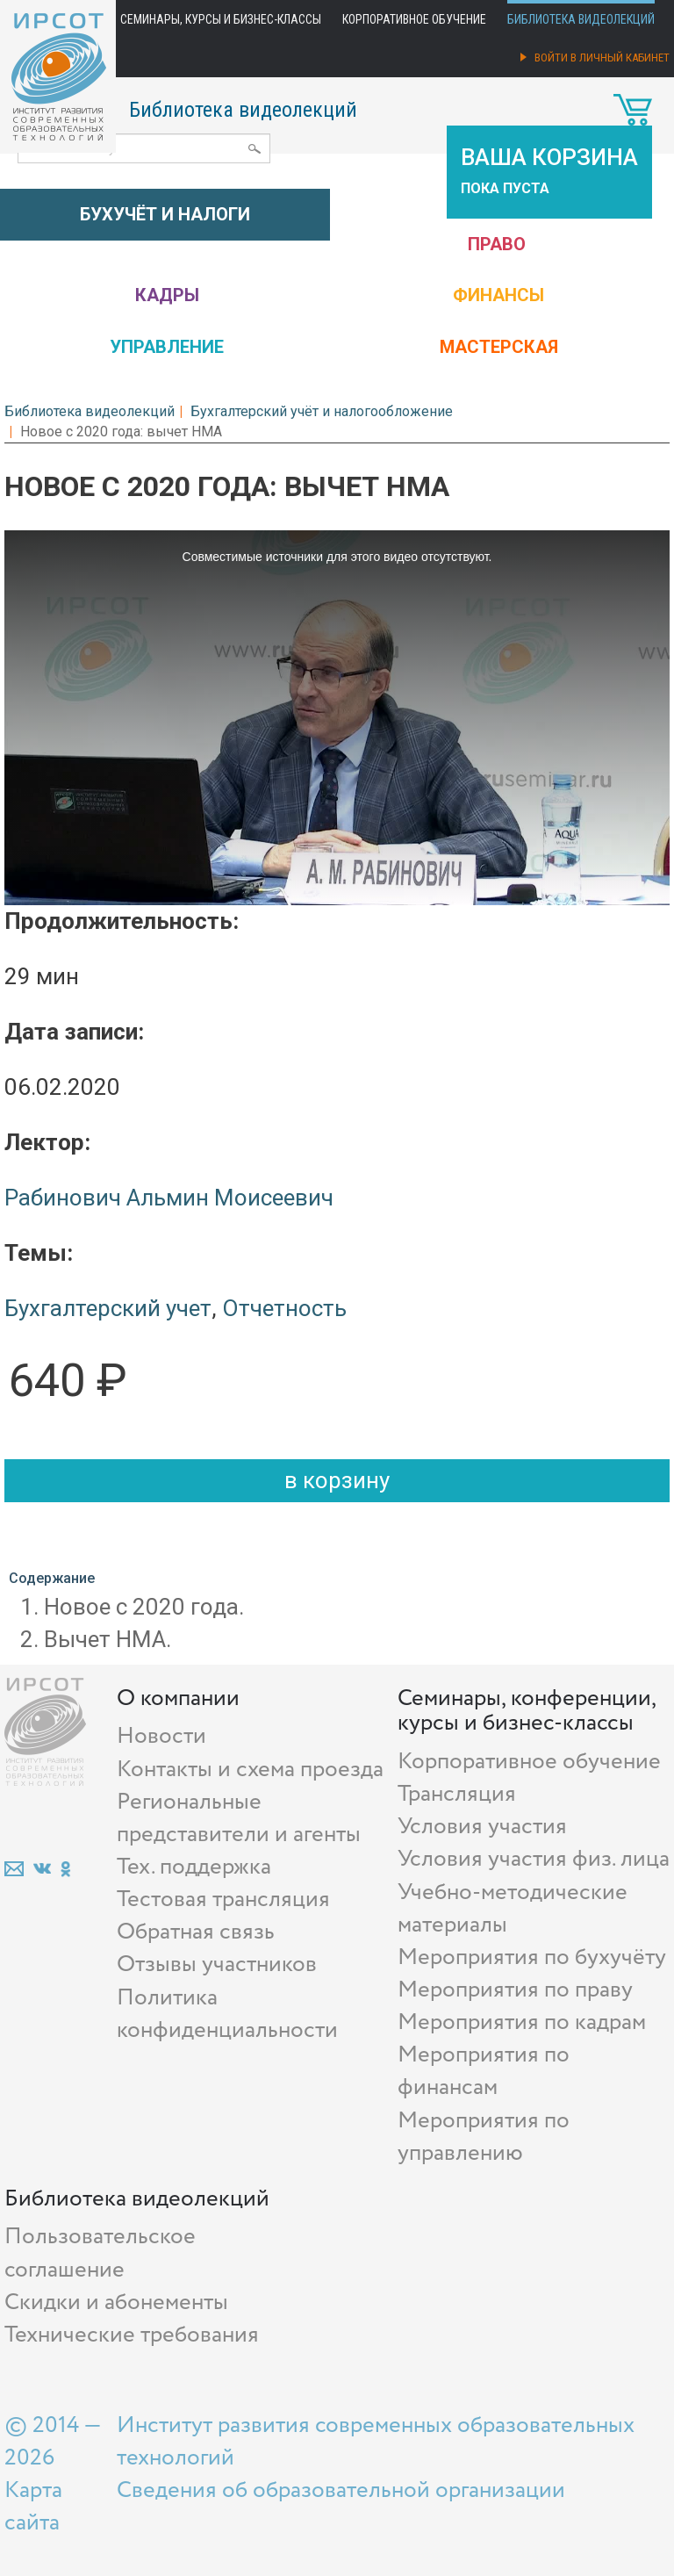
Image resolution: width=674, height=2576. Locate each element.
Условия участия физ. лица (534, 1859)
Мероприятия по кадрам (522, 2022)
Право (497, 244)
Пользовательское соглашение (100, 2253)
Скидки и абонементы (116, 2302)
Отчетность (284, 1308)
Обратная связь (196, 1932)
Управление (167, 346)
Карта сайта (33, 2506)
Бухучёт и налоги (165, 214)
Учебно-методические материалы (512, 1908)
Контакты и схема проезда (250, 1769)
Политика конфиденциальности (227, 2014)
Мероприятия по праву (515, 1990)
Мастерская (499, 346)
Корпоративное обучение (414, 19)
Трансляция (457, 1794)
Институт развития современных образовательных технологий (376, 2441)
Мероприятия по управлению (484, 2137)
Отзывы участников (217, 1964)
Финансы (498, 295)
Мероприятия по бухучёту (532, 1957)
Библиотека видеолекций (581, 19)
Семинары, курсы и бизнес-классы (220, 19)
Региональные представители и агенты (239, 1818)
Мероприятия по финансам (484, 2071)
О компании (178, 1698)
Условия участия (482, 1827)
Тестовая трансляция (223, 1899)
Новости (161, 1736)
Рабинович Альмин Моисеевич (168, 1197)
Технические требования (131, 2335)
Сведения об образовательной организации (341, 2490)
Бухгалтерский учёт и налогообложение (321, 411)
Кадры (167, 295)
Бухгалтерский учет (108, 1308)
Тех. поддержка (194, 1867)
